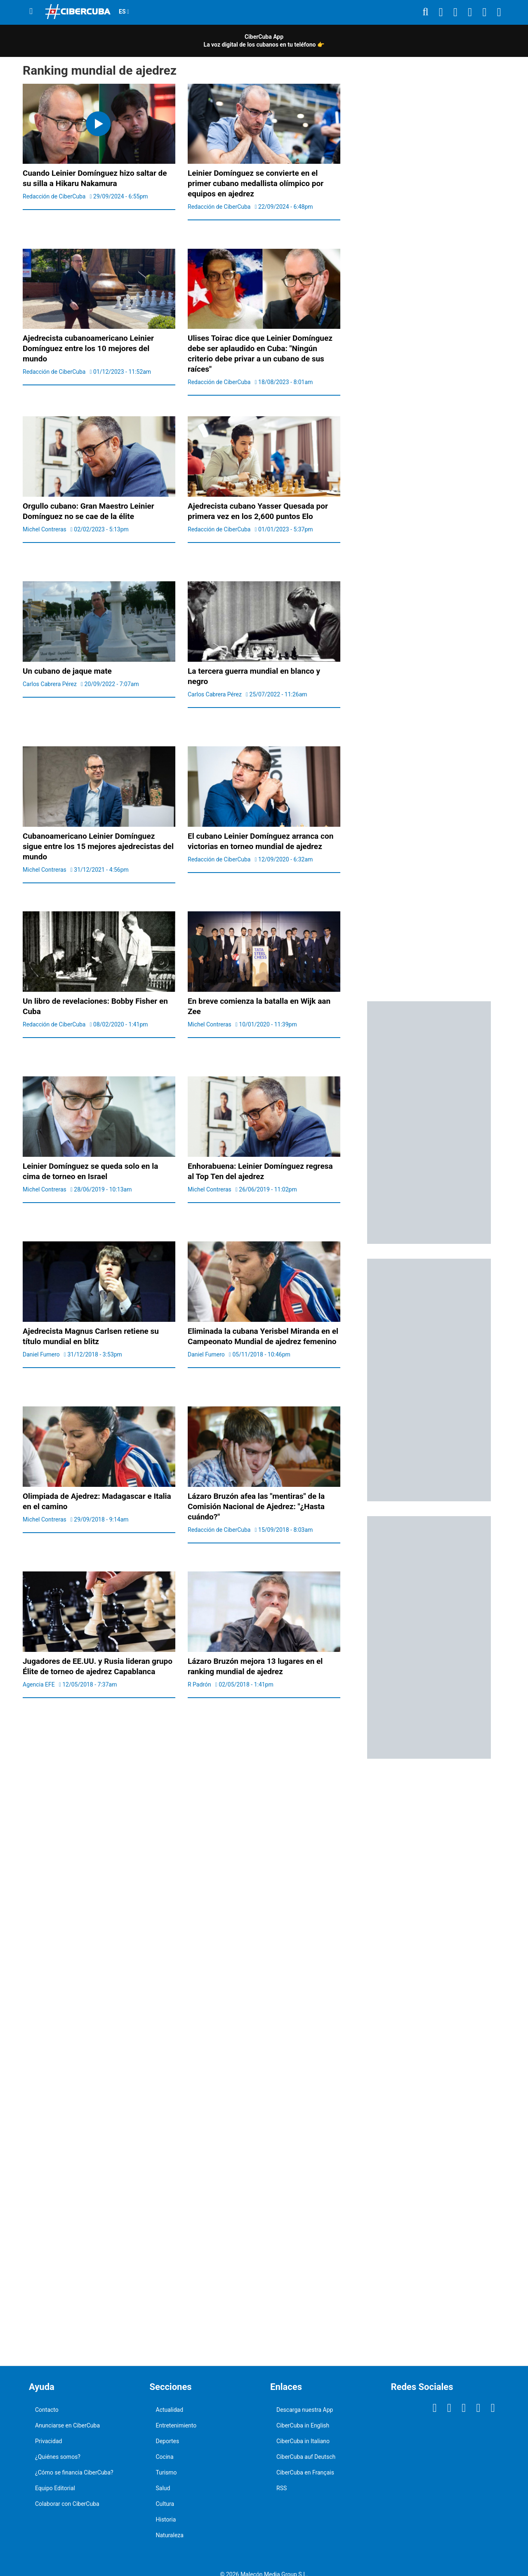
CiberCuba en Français (305, 2472)
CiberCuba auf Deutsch (305, 2456)
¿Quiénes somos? (57, 2456)
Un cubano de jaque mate (67, 671)
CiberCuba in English (302, 2425)
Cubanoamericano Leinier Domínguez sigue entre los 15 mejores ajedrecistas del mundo (98, 846)
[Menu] (31, 11)
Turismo (166, 2472)
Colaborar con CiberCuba (67, 2504)
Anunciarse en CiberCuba (67, 2425)
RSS (281, 2488)
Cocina (165, 2456)
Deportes (167, 2441)
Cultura (165, 2504)
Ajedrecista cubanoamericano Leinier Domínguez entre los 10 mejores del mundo (88, 348)
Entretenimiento (176, 2425)
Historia (166, 2519)
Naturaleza (170, 2535)
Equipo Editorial (55, 2488)
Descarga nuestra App (304, 2409)
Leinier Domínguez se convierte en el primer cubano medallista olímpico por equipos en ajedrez (255, 183)
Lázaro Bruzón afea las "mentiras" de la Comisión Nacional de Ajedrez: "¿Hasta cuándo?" (256, 1506)
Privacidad (48, 2441)
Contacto (47, 2409)
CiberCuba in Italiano (303, 2441)
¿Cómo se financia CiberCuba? (74, 2472)
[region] (429, 222)
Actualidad (170, 2409)
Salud (163, 2488)
